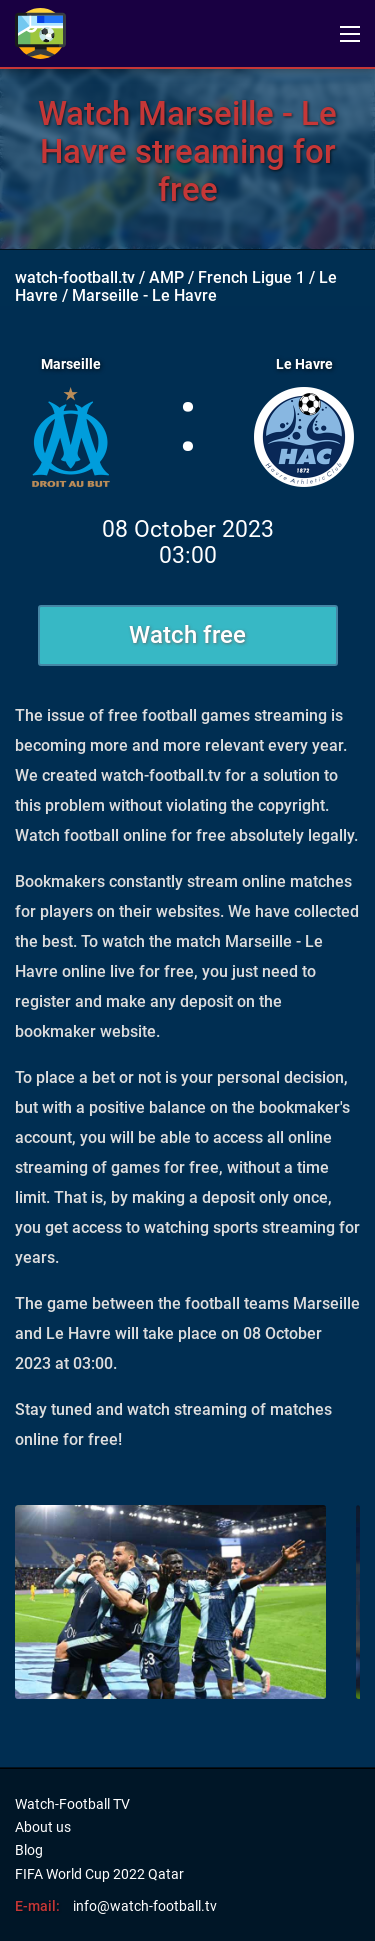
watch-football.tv (75, 277)
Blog (29, 1850)
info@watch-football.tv (145, 1906)
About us (43, 1827)
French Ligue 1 (251, 277)
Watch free (187, 635)
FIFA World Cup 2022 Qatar (99, 1874)
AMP (166, 277)
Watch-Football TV (72, 1804)
